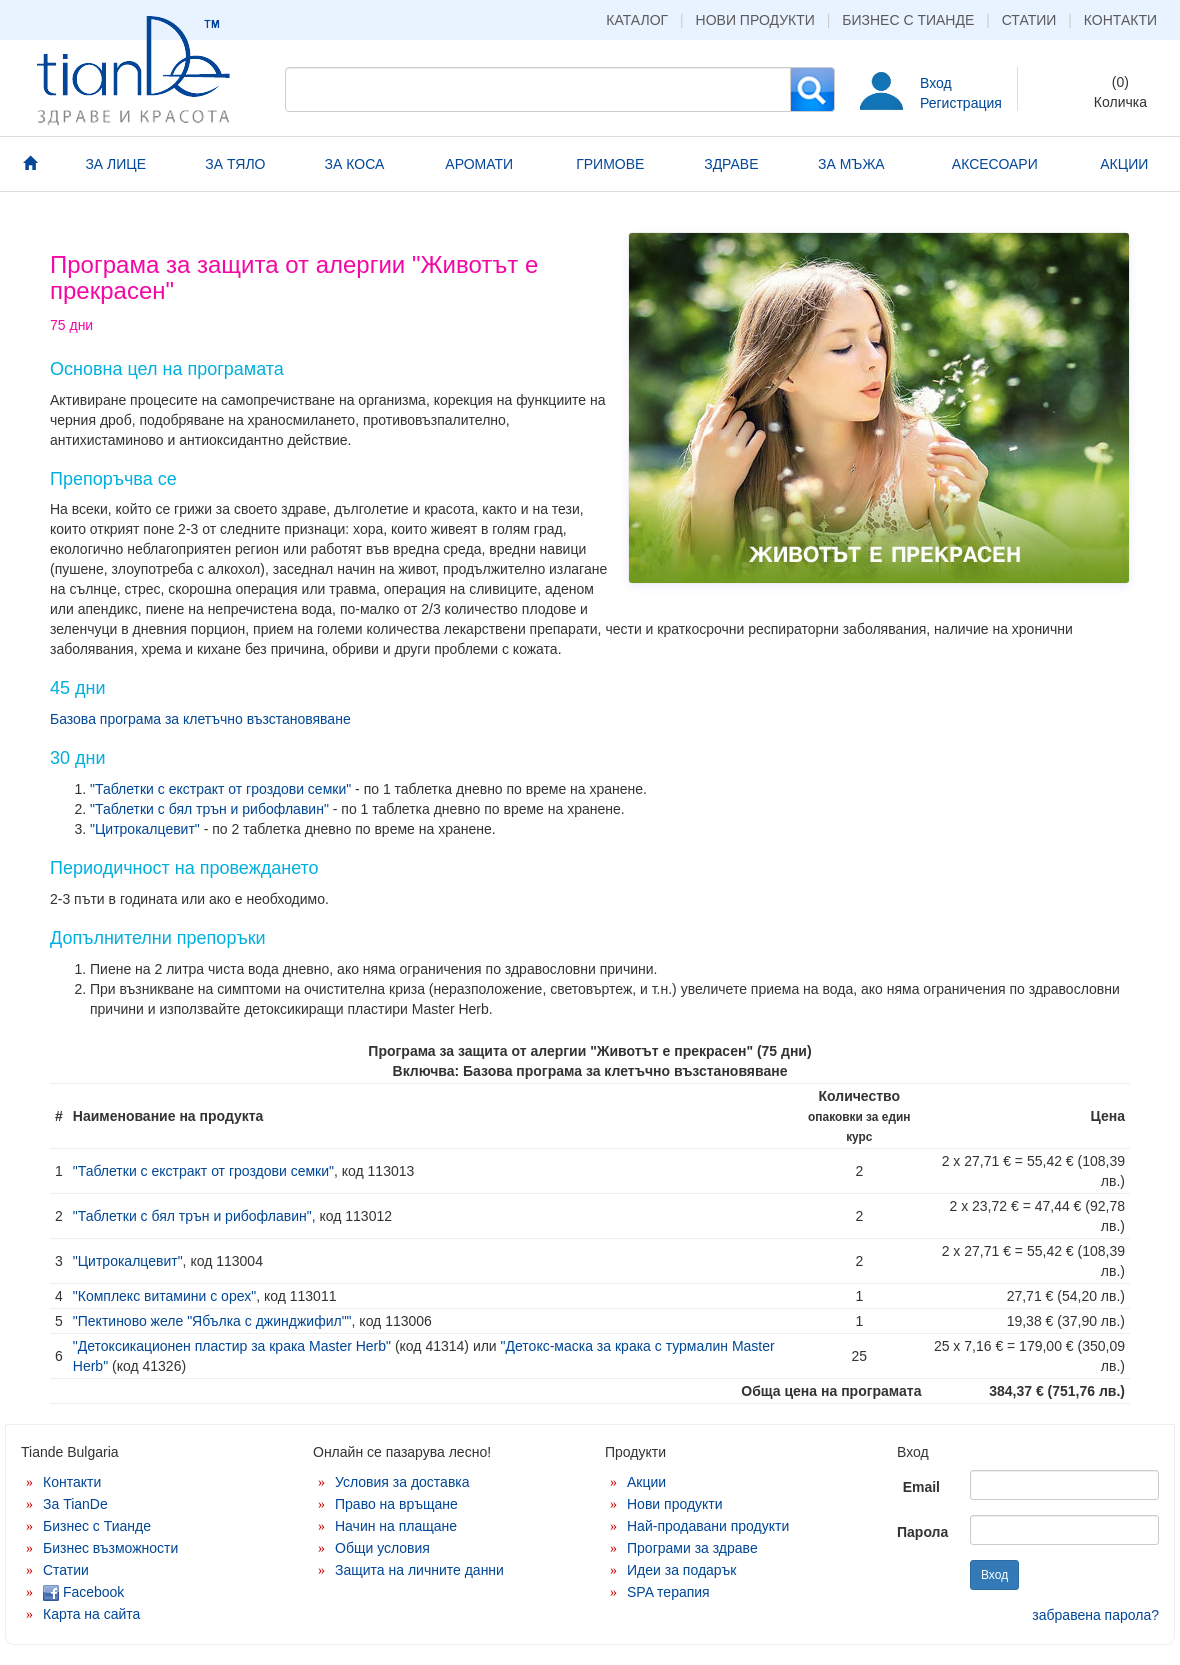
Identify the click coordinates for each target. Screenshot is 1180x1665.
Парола (922, 1532)
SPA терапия (668, 1592)
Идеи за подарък (682, 1570)
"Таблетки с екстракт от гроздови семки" (220, 789)
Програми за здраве (692, 1548)
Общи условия (382, 1548)
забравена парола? (1095, 1615)
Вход (936, 83)
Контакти (1120, 20)
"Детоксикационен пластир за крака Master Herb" (232, 1346)
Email (921, 1487)
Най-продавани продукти (708, 1526)
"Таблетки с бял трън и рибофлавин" (209, 809)
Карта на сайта (91, 1614)
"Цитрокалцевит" (145, 829)
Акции (646, 1482)
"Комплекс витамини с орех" (164, 1296)
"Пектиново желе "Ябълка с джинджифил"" (212, 1321)
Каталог (637, 20)
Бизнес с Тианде (908, 20)
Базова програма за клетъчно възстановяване (200, 719)
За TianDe (75, 1504)
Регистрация (961, 103)
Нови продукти (755, 20)
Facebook (83, 1592)
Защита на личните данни (419, 1570)
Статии (1029, 20)
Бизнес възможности (110, 1548)
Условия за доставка (402, 1482)
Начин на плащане (396, 1526)
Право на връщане (396, 1504)
